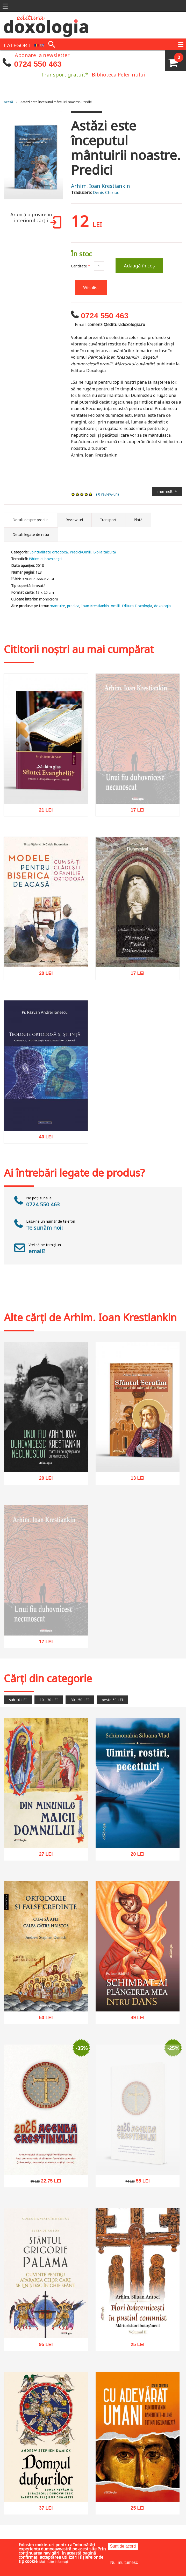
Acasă (8, 101)
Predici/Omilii (80, 552)
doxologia (162, 605)
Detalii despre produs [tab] (30, 519)
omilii (115, 605)
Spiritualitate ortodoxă (49, 552)
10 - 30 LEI (49, 1699)
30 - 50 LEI (80, 1699)
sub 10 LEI (18, 1699)
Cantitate (80, 266)
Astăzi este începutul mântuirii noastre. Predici (56, 101)
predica (73, 605)
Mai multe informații (54, 2562)
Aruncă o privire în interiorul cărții (35, 220)
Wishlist (91, 287)
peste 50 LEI (112, 1699)
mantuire (57, 605)
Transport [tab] (108, 519)
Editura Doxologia (137, 605)
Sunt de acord (123, 2546)
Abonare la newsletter (42, 55)
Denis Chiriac (106, 192)
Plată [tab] (138, 519)
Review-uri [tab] (74, 519)
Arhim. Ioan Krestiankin (100, 185)
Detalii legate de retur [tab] (30, 534)
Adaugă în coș (139, 266)
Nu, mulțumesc (124, 2562)
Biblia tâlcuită (104, 552)
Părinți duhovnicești (45, 558)
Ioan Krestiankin (95, 605)
